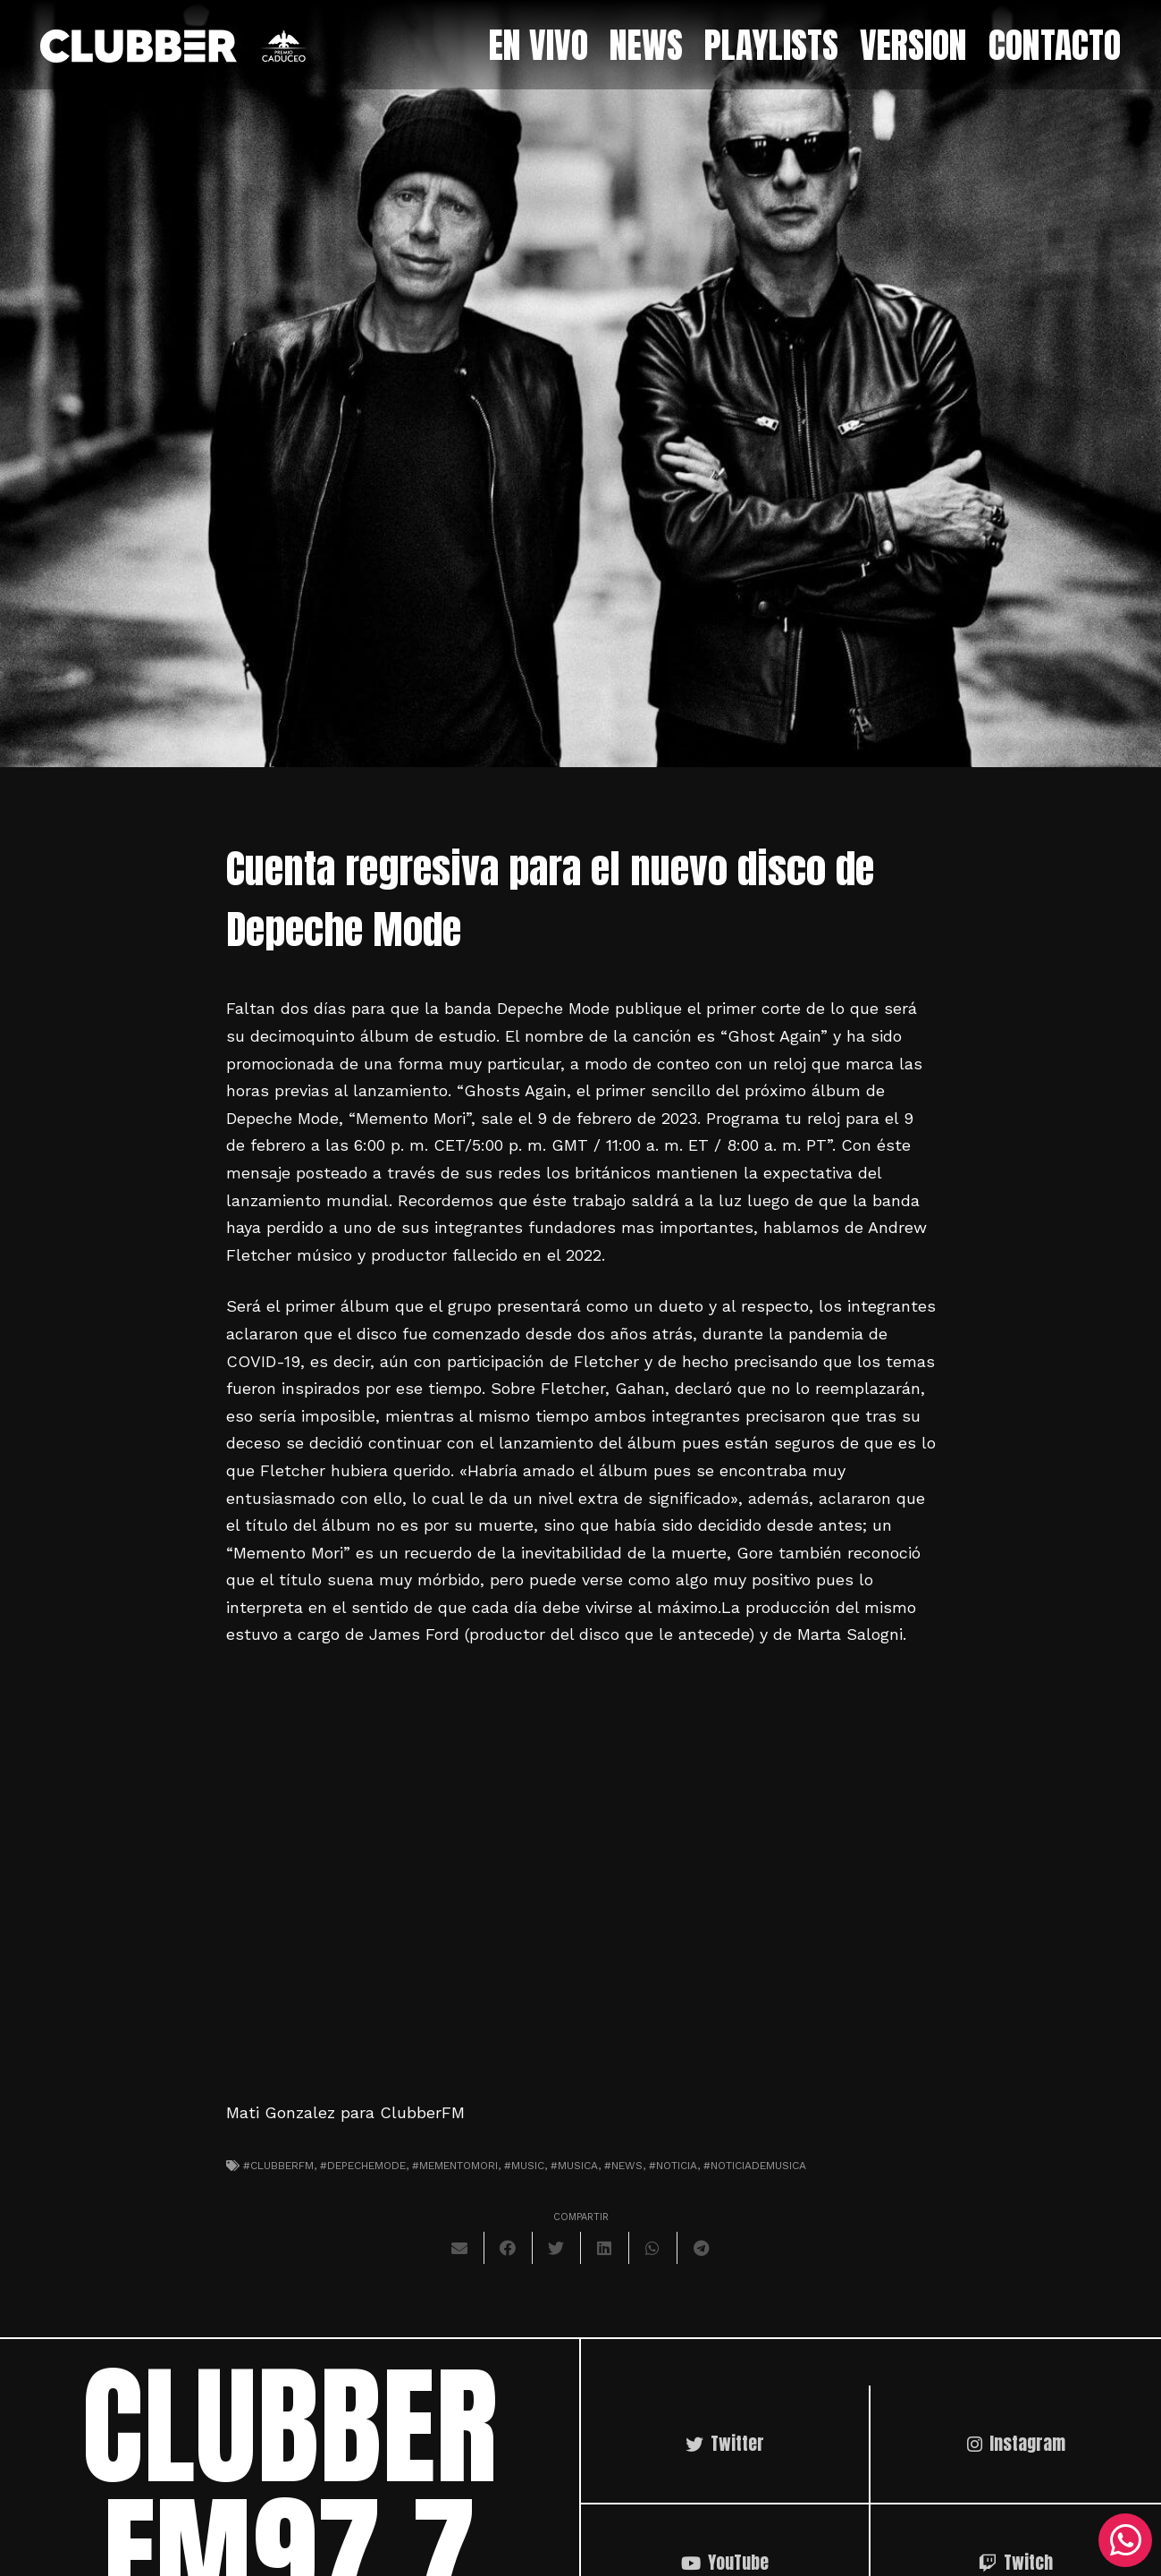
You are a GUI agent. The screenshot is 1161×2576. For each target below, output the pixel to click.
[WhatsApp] (1125, 2540)
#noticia (673, 2165)
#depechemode (363, 2165)
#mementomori (455, 2165)
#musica (574, 2165)
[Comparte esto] (508, 2248)
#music (524, 2165)
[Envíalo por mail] (460, 2248)
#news (623, 2165)
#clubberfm (278, 2165)
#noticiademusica (754, 2165)
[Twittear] (557, 2248)
